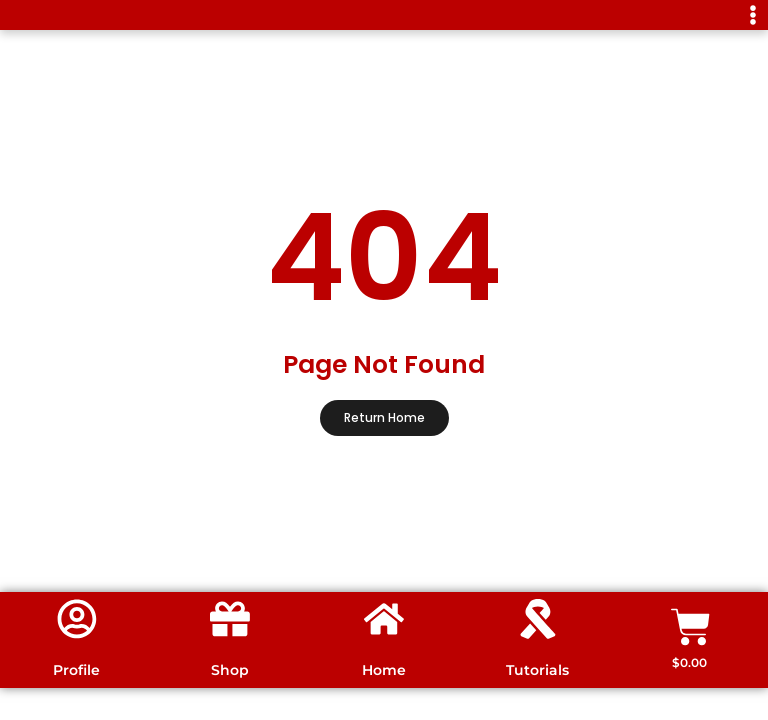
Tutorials (537, 670)
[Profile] (77, 619)
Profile (76, 670)
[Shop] (230, 619)
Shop (230, 670)
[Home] (384, 619)
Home (384, 670)
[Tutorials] (538, 619)
